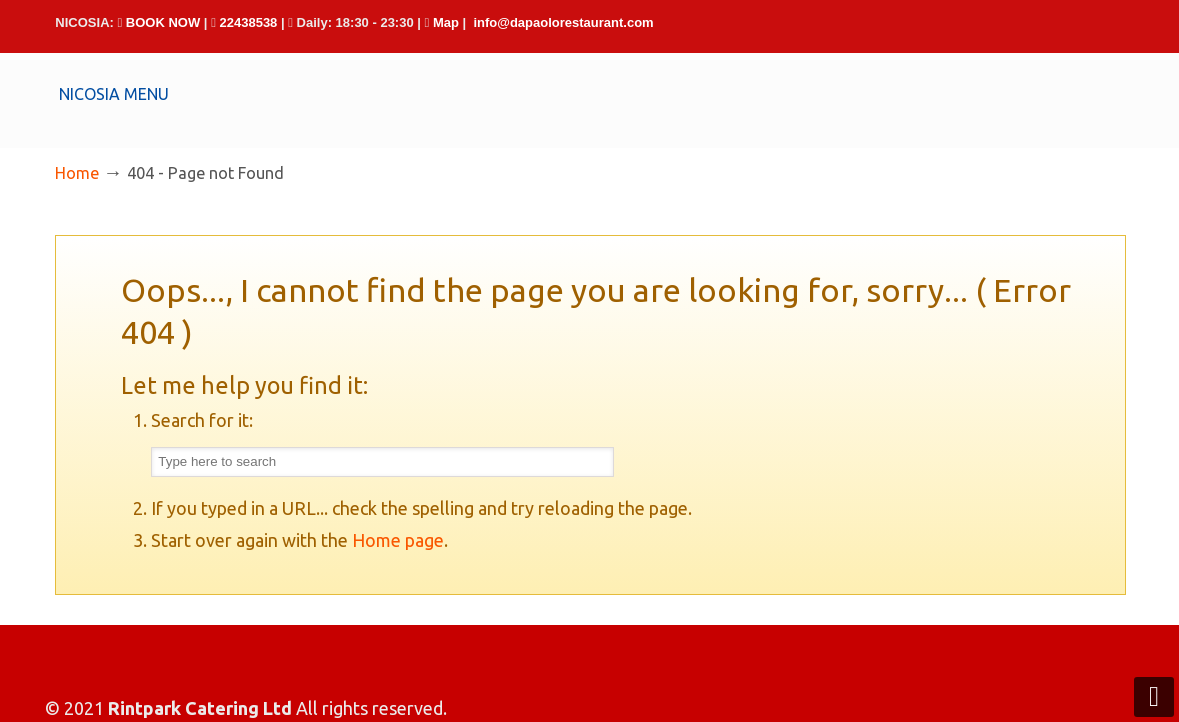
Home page (398, 540)
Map (446, 22)
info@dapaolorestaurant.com (563, 22)
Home (77, 173)
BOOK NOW (163, 22)
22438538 (249, 22)
